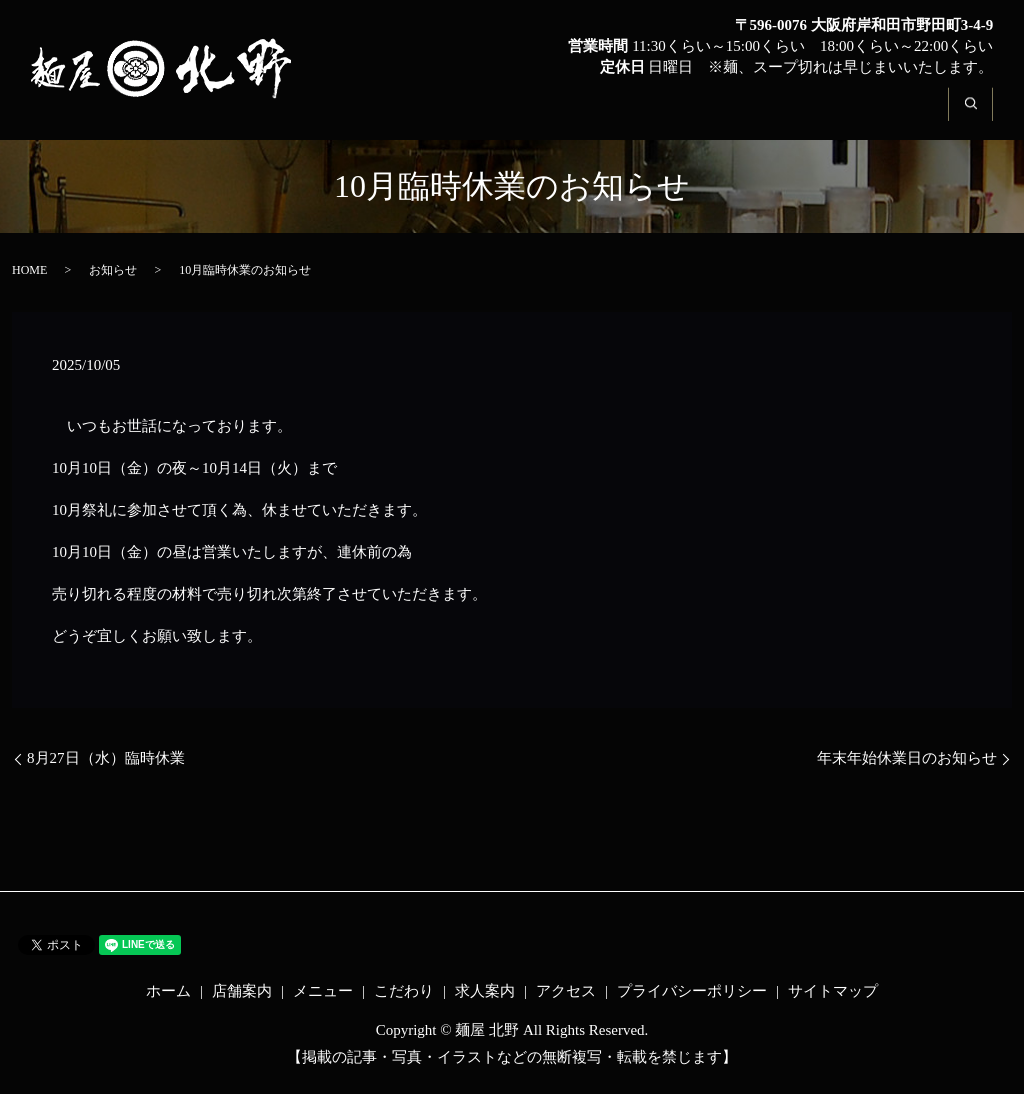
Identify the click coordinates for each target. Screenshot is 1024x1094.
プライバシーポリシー (692, 991)
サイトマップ (833, 991)
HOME (29, 270)
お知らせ (113, 270)
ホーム (378, 116)
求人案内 (791, 116)
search (982, 116)
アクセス (896, 116)
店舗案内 (476, 116)
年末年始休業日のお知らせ (907, 758)
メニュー (581, 116)
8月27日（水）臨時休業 (106, 758)
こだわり (686, 116)
